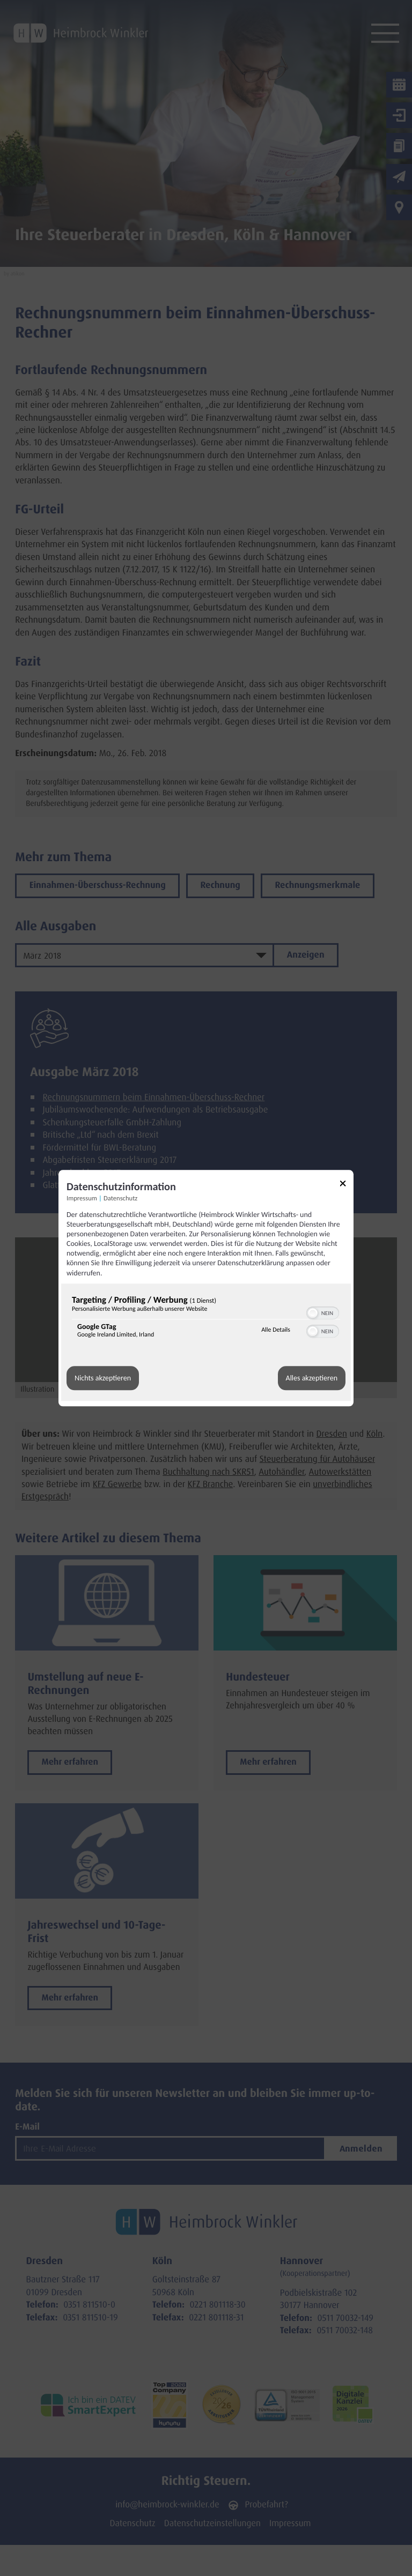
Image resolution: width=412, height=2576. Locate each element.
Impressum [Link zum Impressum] (82, 1198)
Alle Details (275, 1330)
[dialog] (206, 1288)
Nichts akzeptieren (103, 1378)
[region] (206, 1319)
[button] (313, 1313)
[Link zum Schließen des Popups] (346, 1185)
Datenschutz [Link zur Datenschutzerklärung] (120, 1198)
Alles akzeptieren (311, 1378)
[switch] (322, 1311)
